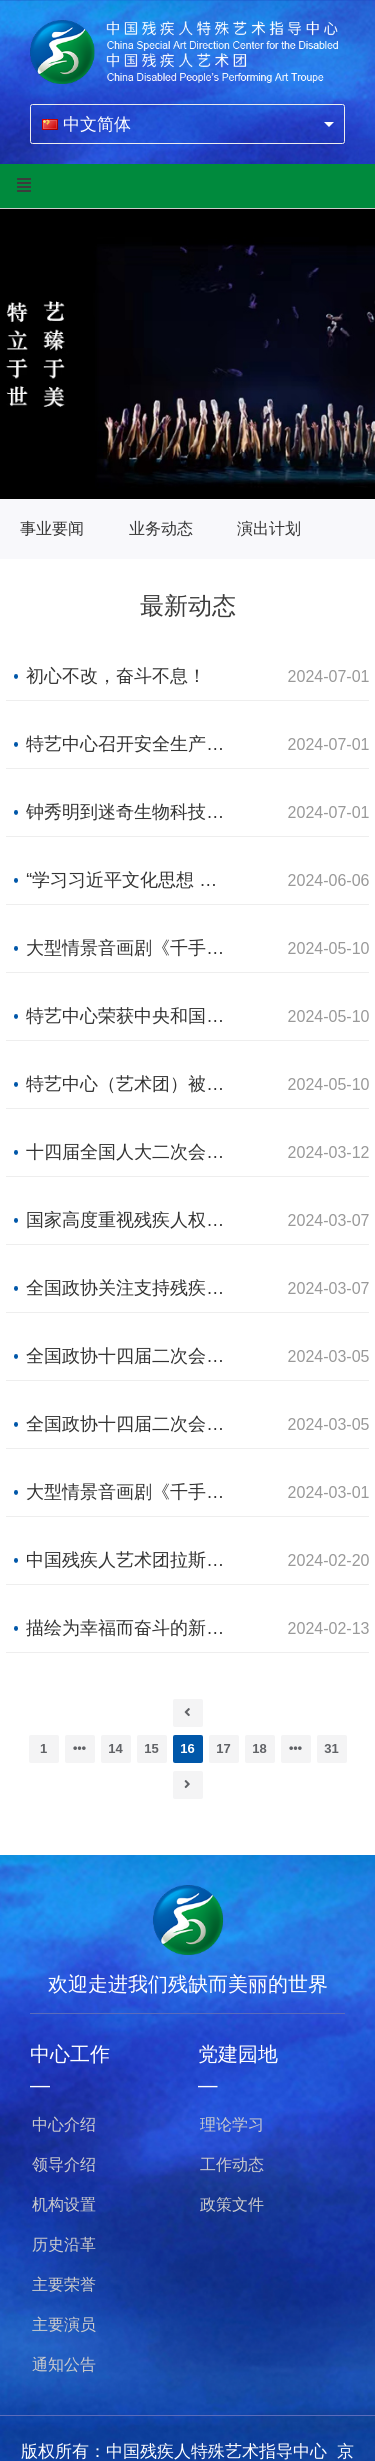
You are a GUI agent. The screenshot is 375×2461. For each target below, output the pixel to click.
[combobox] (187, 124)
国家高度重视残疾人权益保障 (129, 1220)
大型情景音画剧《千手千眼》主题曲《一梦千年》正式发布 (129, 1492)
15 (151, 1748)
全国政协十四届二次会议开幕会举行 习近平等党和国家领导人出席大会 (129, 1424)
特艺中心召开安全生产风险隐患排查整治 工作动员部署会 (129, 744)
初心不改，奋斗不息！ (116, 676)
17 (223, 1748)
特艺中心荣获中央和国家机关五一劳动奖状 (129, 1016)
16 (187, 1748)
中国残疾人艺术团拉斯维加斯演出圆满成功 (129, 1560)
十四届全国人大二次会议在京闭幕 (129, 1152)
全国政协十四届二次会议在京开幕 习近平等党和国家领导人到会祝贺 (129, 1356)
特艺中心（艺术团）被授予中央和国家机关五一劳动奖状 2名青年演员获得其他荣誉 (129, 1084)
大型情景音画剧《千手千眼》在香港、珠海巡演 (129, 948)
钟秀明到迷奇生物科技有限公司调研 (129, 812)
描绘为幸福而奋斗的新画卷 (129, 1628)
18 (259, 1748)
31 (331, 1748)
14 (115, 1748)
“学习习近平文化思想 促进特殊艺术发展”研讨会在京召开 (129, 880)
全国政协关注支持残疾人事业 (129, 1288)
